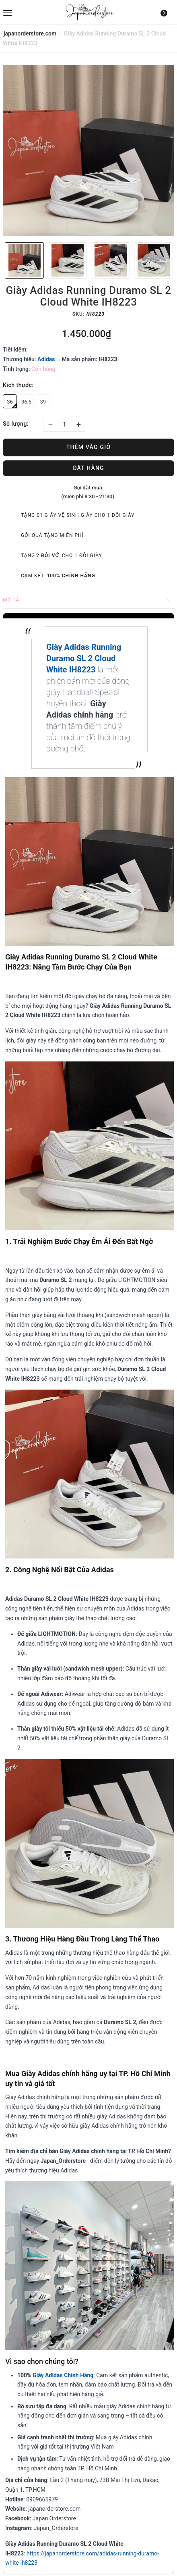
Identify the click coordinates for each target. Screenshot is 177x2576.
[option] (88, 150)
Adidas (46, 359)
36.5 (26, 402)
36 (12, 403)
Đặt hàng (88, 468)
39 (43, 402)
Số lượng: (16, 423)
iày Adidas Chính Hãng (64, 2375)
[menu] (31, 12)
